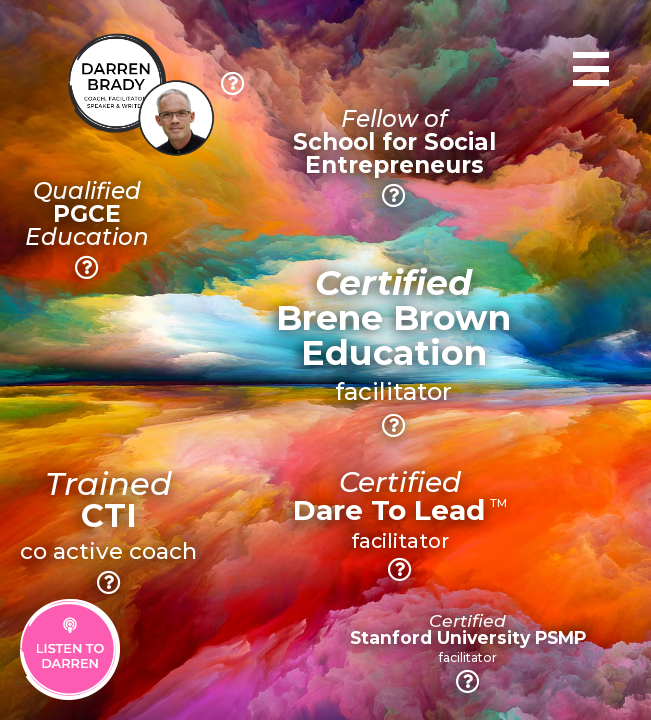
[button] (233, 83)
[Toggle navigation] (591, 69)
